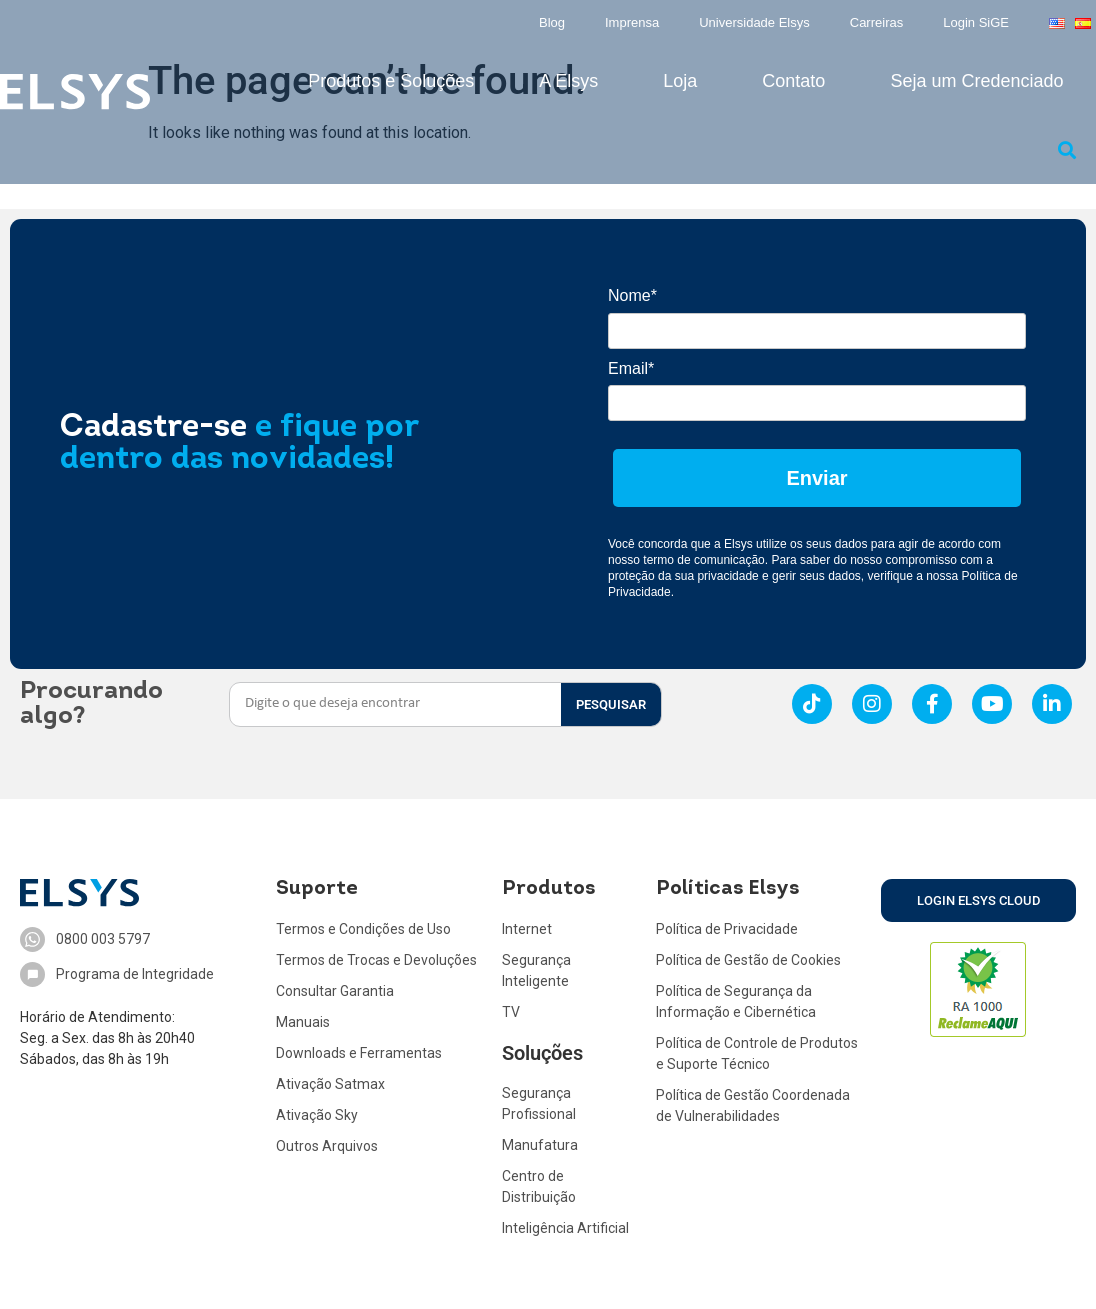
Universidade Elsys (754, 22)
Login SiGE (976, 22)
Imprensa (632, 22)
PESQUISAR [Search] (611, 704)
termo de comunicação (703, 560)
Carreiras (876, 22)
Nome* (632, 295)
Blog (552, 22)
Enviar (816, 478)
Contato (793, 81)
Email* (631, 368)
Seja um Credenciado (976, 81)
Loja (680, 81)
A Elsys (568, 81)
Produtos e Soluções (391, 81)
